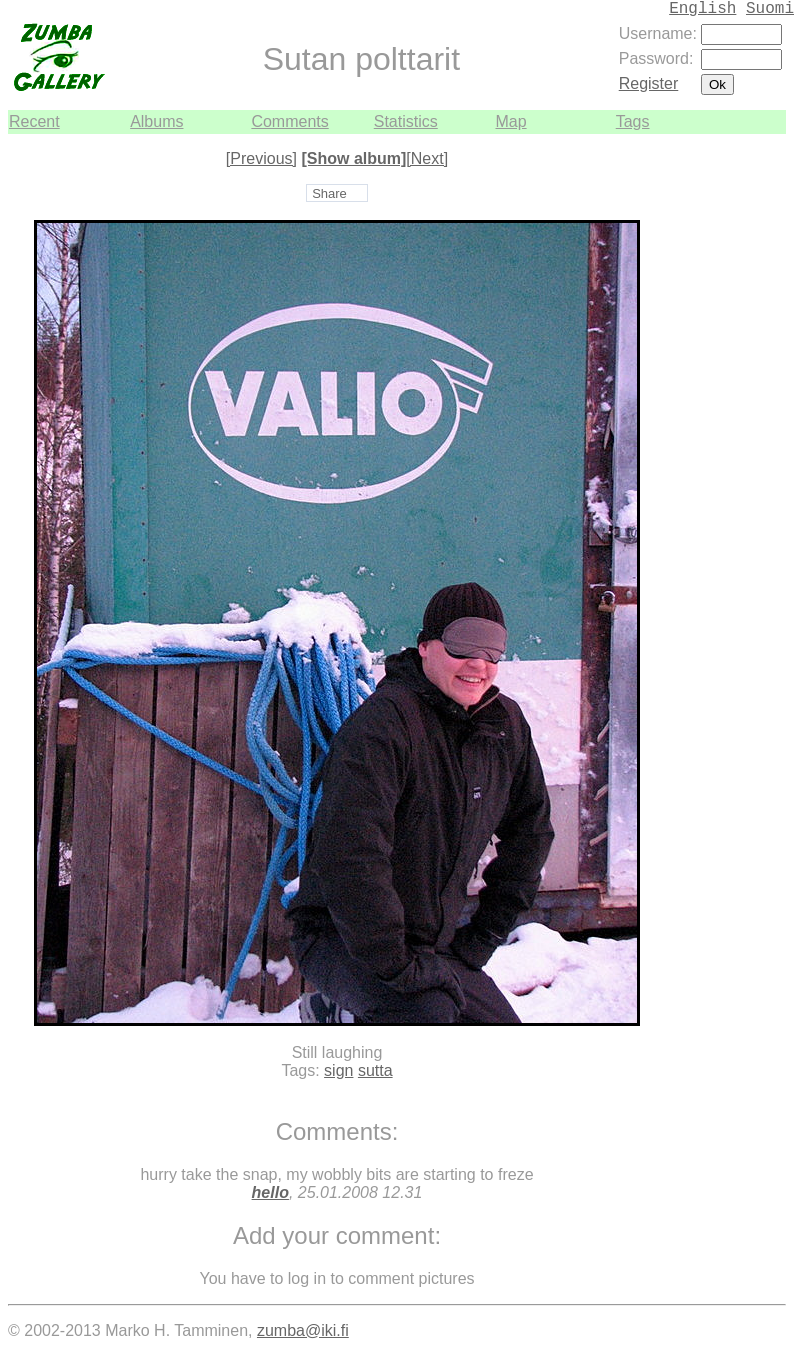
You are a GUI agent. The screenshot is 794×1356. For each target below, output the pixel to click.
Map (510, 121)
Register (649, 83)
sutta (375, 1070)
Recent (34, 121)
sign (338, 1070)
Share (329, 193)
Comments (289, 121)
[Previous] (261, 158)
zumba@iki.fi (303, 1330)
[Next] (427, 158)
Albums (156, 121)
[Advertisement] (726, 434)
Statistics (406, 121)
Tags (633, 121)
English (702, 9)
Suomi (770, 9)
